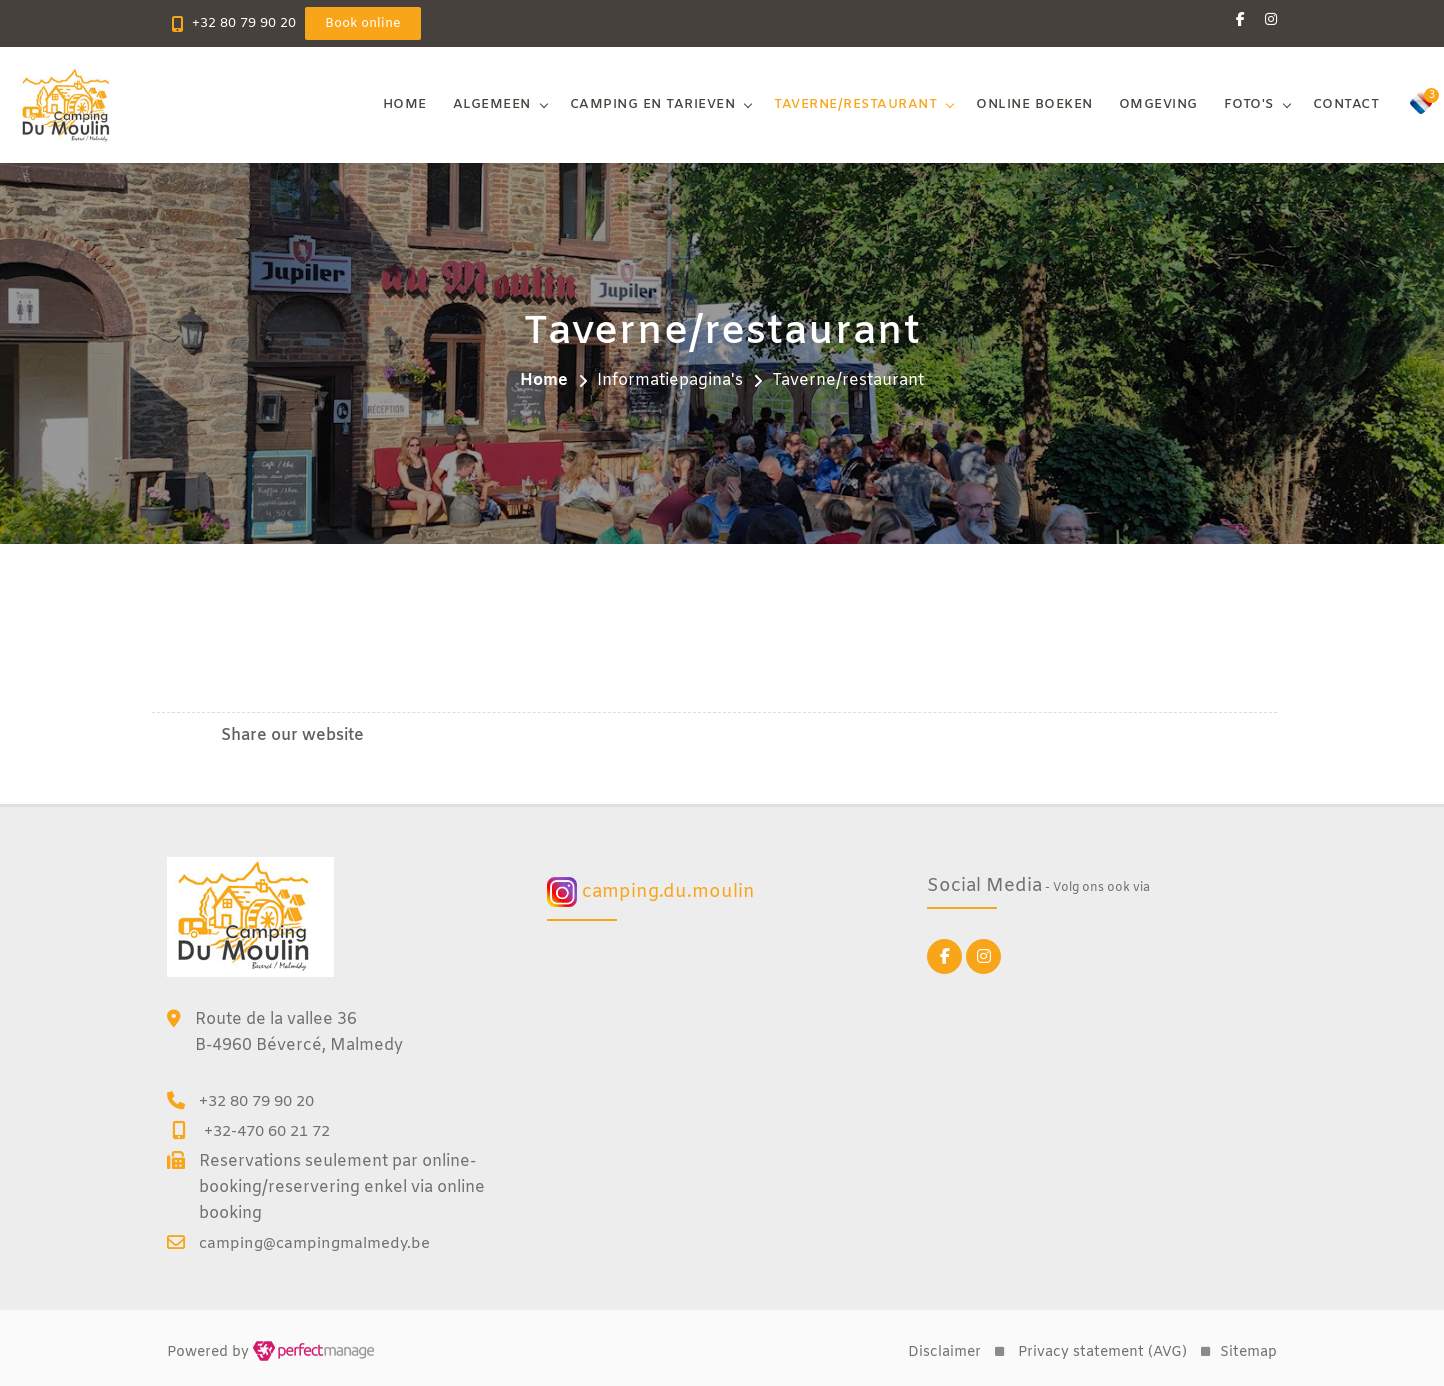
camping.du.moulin (651, 892)
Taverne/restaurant (855, 104)
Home (405, 104)
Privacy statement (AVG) (1102, 1352)
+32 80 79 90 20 (244, 23)
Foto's (1249, 104)
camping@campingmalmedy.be (314, 1244)
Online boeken (1034, 104)
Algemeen (492, 104)
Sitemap (1248, 1352)
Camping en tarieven (653, 104)
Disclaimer (944, 1352)
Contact (1346, 104)
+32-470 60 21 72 (267, 1132)
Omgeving (1158, 104)
